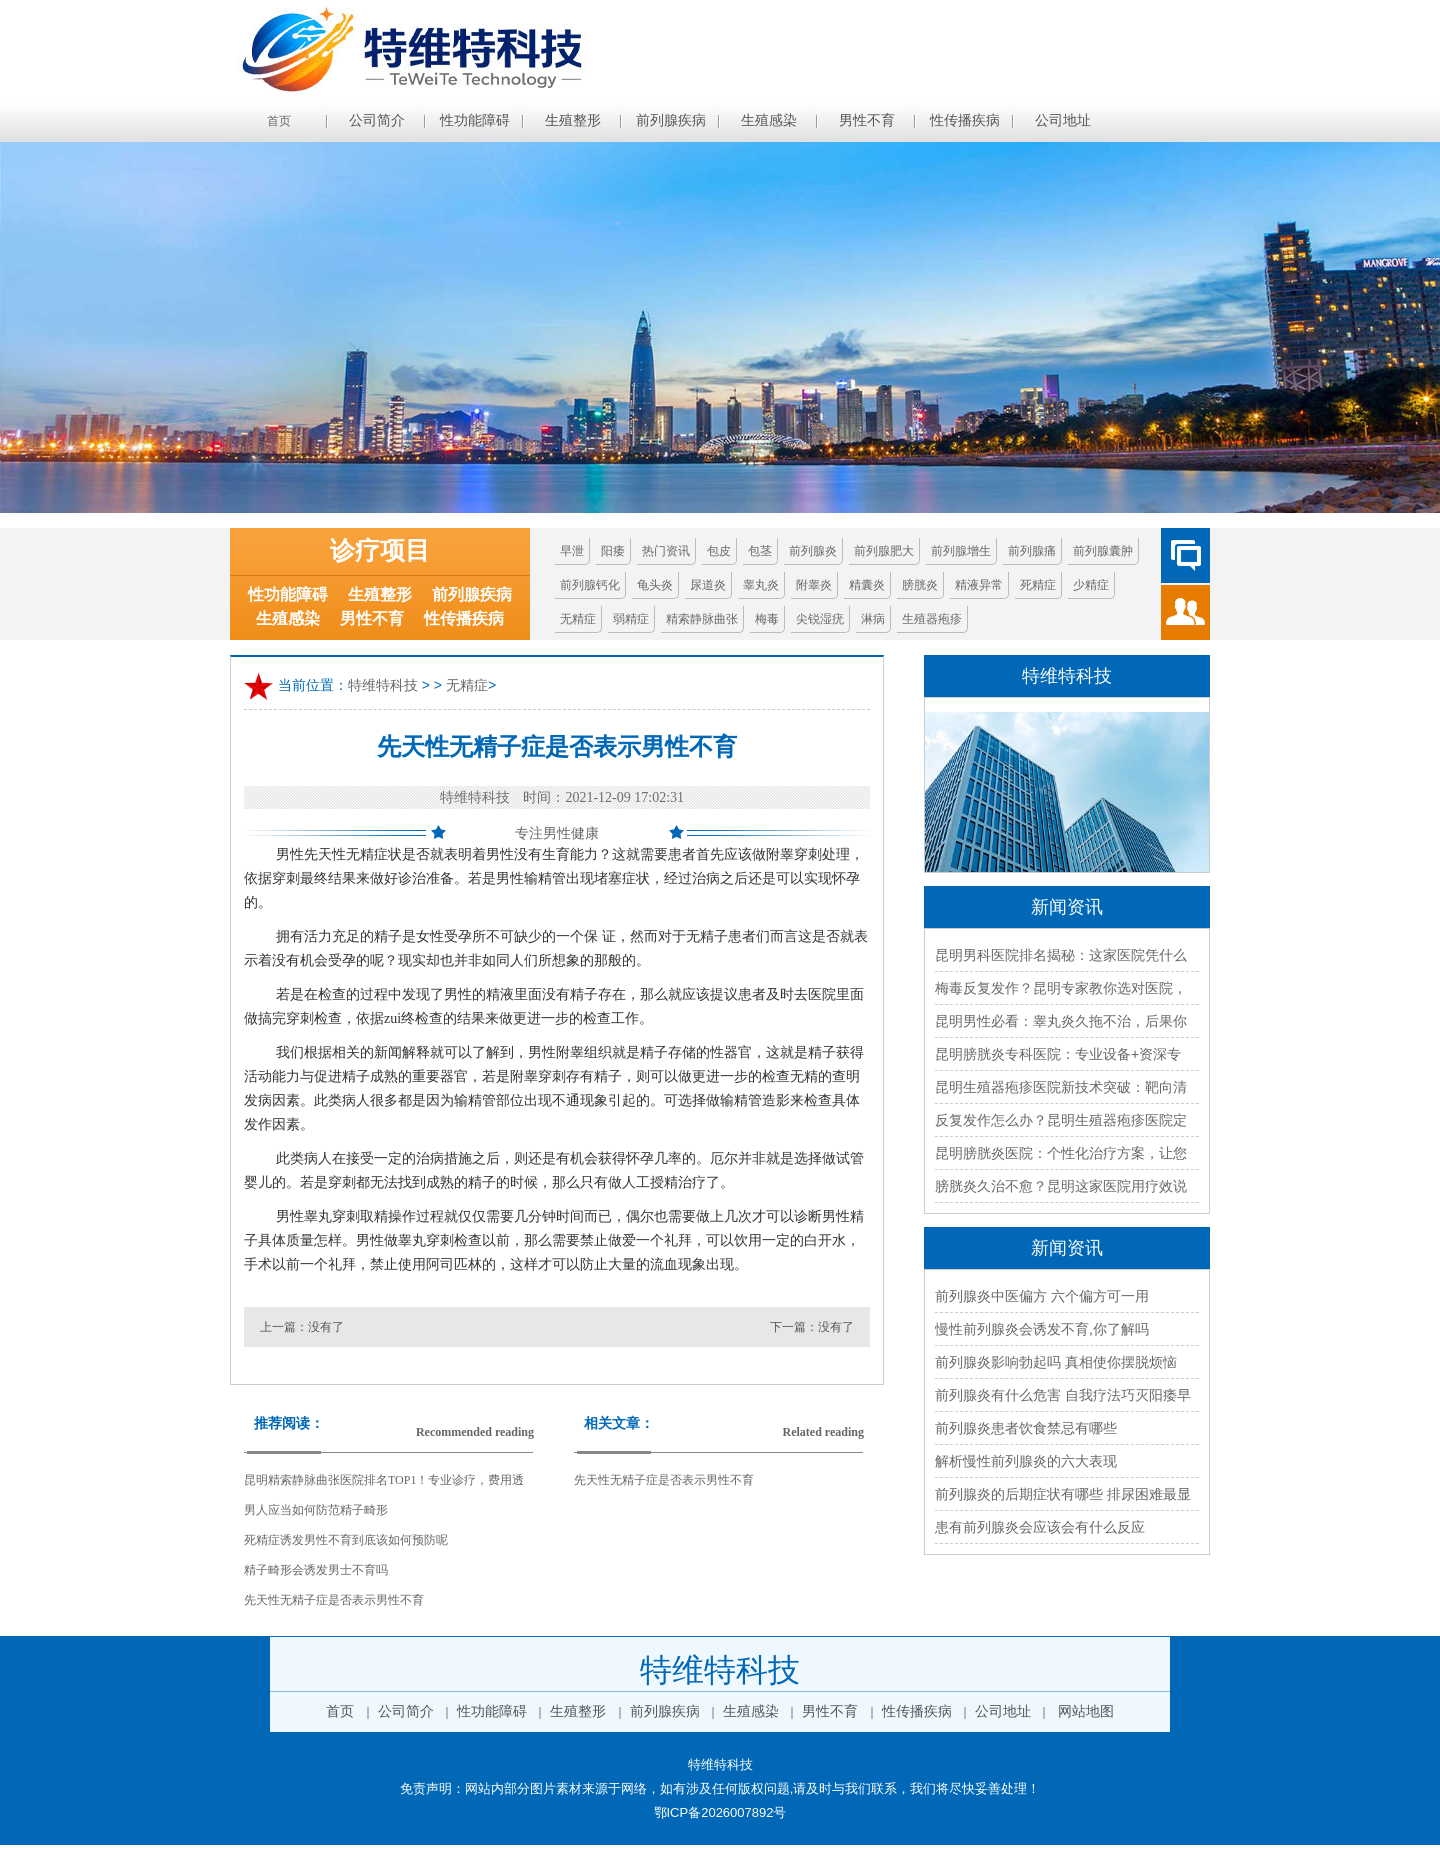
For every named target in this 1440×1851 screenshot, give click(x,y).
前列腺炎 (813, 551)
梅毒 (767, 619)
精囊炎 (867, 585)
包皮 (719, 551)
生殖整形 (573, 120)
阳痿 (613, 551)
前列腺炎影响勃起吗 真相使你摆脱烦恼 (1056, 1362)
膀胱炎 (920, 585)
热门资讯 (666, 551)
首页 (279, 121)
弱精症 (631, 619)
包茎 (760, 551)
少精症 (1091, 585)
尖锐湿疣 (820, 619)
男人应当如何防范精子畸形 (316, 1510)
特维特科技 (383, 686)
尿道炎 (708, 585)
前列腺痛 (1032, 551)
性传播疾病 (965, 120)
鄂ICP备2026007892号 (720, 1812)
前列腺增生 (961, 551)
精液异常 (979, 585)
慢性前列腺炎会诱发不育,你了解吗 (1042, 1329)
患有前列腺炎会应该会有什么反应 (1040, 1527)
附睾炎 (814, 585)
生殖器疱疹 (932, 619)
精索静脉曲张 (702, 619)
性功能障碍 (475, 120)
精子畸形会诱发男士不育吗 (316, 1570)
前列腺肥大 (884, 551)
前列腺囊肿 (1103, 551)
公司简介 (377, 120)
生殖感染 (769, 120)
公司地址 (1063, 120)
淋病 (873, 619)
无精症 (578, 619)
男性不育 (867, 120)
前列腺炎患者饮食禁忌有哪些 (1026, 1428)
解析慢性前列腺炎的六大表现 (1026, 1461)
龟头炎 (655, 585)
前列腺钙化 (590, 585)
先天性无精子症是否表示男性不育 (334, 1600)
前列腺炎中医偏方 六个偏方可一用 (1042, 1296)
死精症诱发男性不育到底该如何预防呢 (346, 1540)
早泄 (572, 551)
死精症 (1038, 585)
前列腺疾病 (671, 120)
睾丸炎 (761, 585)
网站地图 (1086, 1711)
